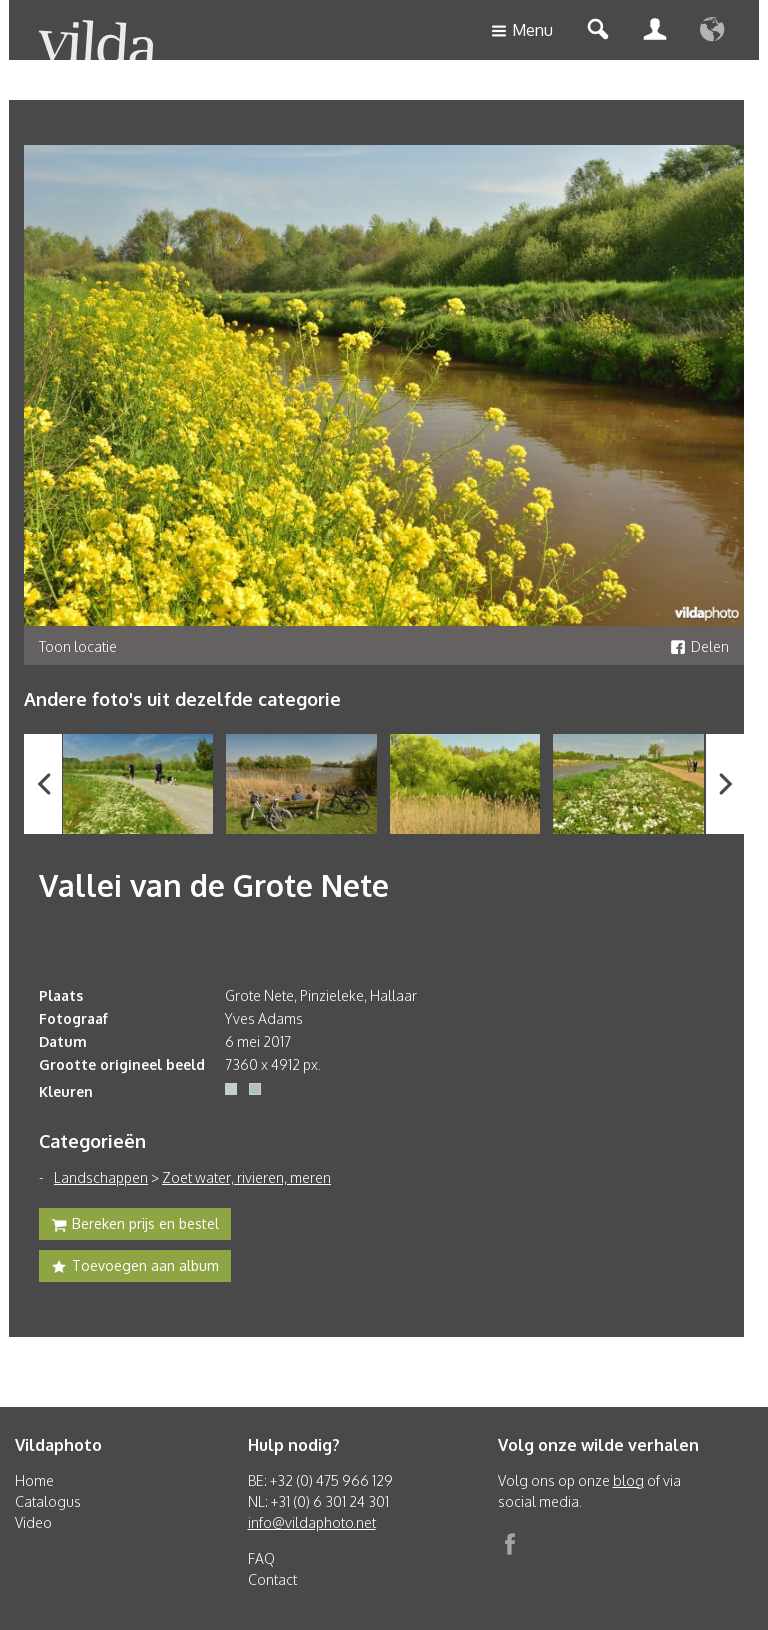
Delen (699, 646)
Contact (272, 1579)
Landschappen (101, 1177)
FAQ (261, 1558)
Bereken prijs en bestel (135, 1226)
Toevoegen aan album (135, 1268)
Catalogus (48, 1501)
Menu (522, 31)
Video (33, 1522)
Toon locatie (78, 646)
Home (34, 1480)
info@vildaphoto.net (312, 1522)
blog (628, 1480)
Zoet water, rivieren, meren (246, 1177)
